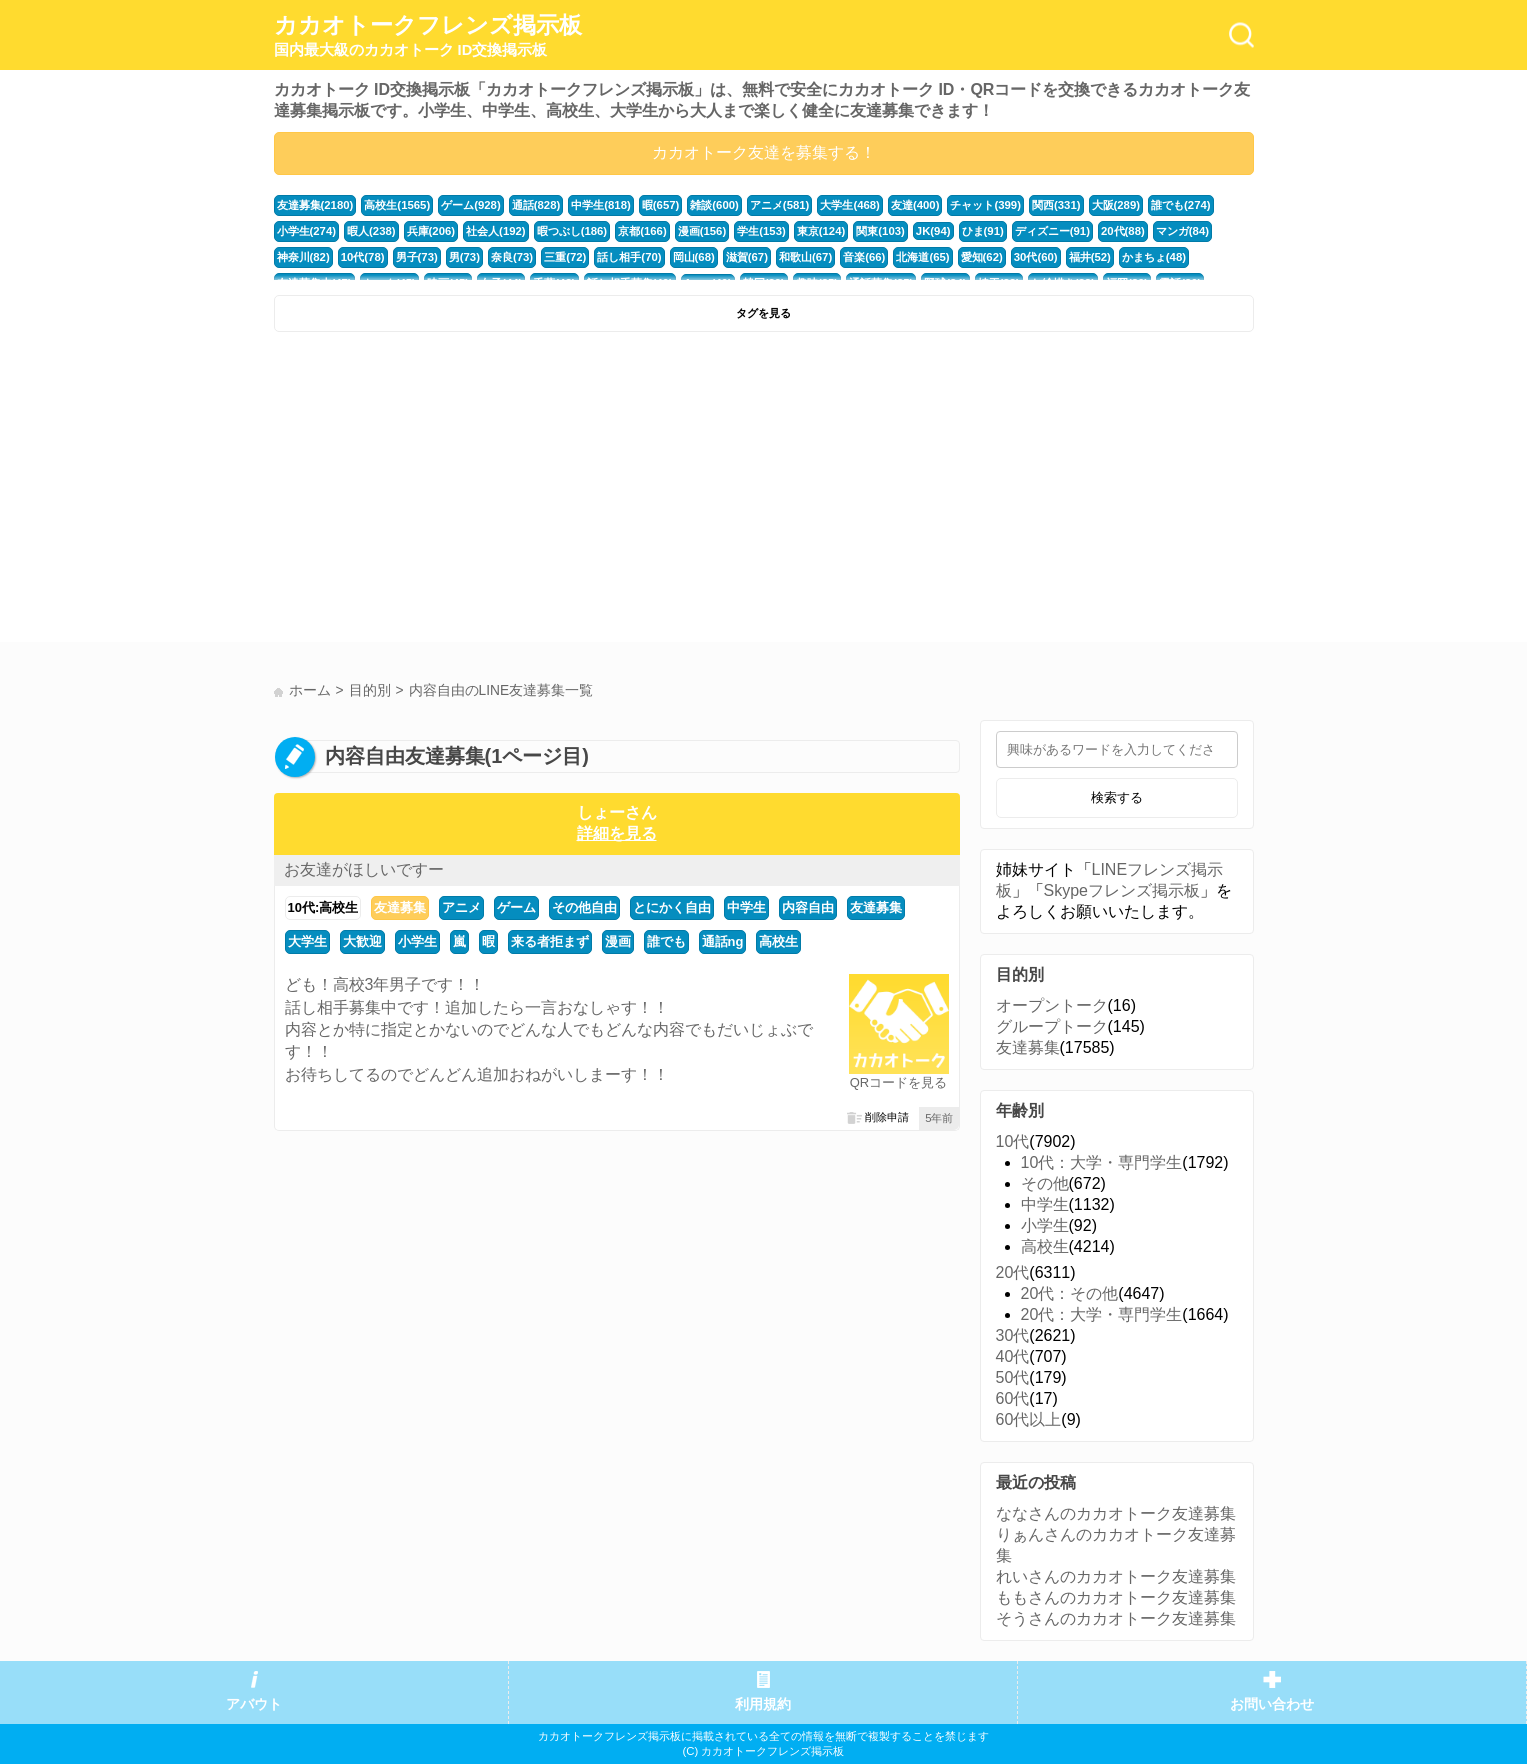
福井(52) (1090, 257)
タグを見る (763, 313)
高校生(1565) (397, 205)
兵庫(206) (431, 231)
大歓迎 (362, 941)
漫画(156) (702, 231)
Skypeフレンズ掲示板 (1122, 890)
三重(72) (565, 257)
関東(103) (880, 231)
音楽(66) (864, 257)
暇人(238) (371, 231)
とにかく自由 (672, 907)
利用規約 (763, 1704)
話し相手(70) (629, 257)
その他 (1045, 1183)
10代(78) (363, 257)
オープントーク (1052, 1005)
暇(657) (661, 205)
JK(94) (933, 231)
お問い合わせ (1272, 1704)
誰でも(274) (1181, 205)
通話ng (723, 941)
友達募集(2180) (315, 205)
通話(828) (536, 205)
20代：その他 (1070, 1293)
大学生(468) (850, 205)
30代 (1013, 1335)
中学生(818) (601, 205)
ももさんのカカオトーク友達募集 (1116, 1597)
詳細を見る (617, 833)
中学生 (746, 907)
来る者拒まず (550, 941)
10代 (1013, 1141)
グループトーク (1052, 1026)
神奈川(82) (303, 257)
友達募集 (400, 907)
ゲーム (516, 907)
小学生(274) (307, 231)
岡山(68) (694, 257)
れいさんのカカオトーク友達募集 (1116, 1576)
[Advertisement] (516, 492)
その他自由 (584, 907)
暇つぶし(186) (572, 231)
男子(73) (417, 257)
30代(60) (1036, 257)
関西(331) (1056, 205)
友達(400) (915, 205)
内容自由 (808, 907)
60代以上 (1029, 1419)
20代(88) (1123, 231)
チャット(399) (985, 205)
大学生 (307, 941)
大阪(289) (1116, 205)
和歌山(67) (805, 257)
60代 (1013, 1398)
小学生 (417, 941)
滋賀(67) (747, 257)
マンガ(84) (1182, 231)
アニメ (461, 907)
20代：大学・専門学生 (1102, 1314)
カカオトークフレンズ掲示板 (428, 36)
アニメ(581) (780, 205)
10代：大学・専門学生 (1102, 1162)
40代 (1013, 1356)
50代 (1013, 1377)
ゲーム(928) (471, 205)
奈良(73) (512, 257)
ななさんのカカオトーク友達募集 (1116, 1513)
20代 (1013, 1272)
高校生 (778, 941)
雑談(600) (714, 205)
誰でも (666, 941)
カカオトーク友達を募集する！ (764, 152)
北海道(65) (922, 257)
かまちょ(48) (1154, 257)
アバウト (254, 1704)
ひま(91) (983, 231)
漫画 (618, 941)
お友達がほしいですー (364, 869)
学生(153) (761, 231)
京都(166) (642, 231)
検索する (1117, 797)
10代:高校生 (323, 907)
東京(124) (821, 231)
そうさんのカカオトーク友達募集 (1116, 1618)
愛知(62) (982, 257)
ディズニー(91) (1052, 231)
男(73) (464, 257)
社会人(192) (496, 231)
